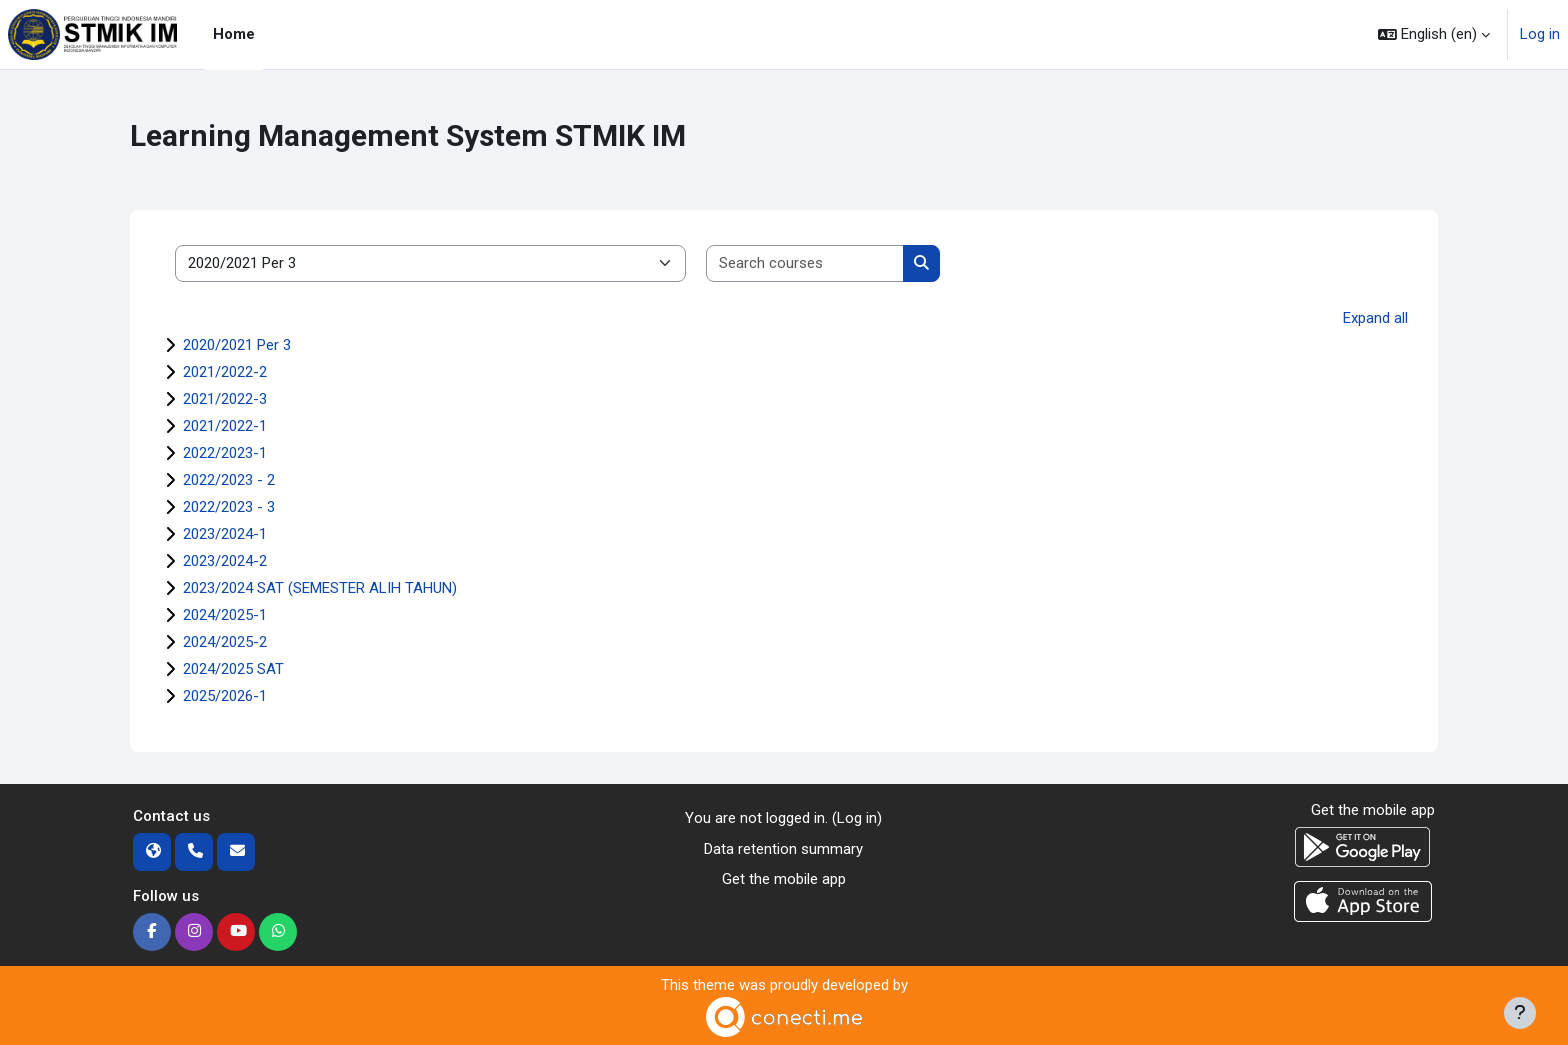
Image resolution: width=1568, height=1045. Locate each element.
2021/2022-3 (225, 399)
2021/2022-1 (225, 426)
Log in (1540, 34)
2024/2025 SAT (233, 669)
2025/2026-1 (225, 696)
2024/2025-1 (225, 615)
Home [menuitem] (234, 34)
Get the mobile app (784, 879)
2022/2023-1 (225, 453)
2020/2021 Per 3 (237, 345)
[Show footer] (1520, 1013)
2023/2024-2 (225, 561)
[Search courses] (805, 263)
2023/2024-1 (225, 534)
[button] (1434, 34)
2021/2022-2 (225, 372)
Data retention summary (783, 849)
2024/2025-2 (225, 642)
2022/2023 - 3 (229, 507)
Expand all (1375, 318)
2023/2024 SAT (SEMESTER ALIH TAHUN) (320, 588)
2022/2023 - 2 (229, 480)
